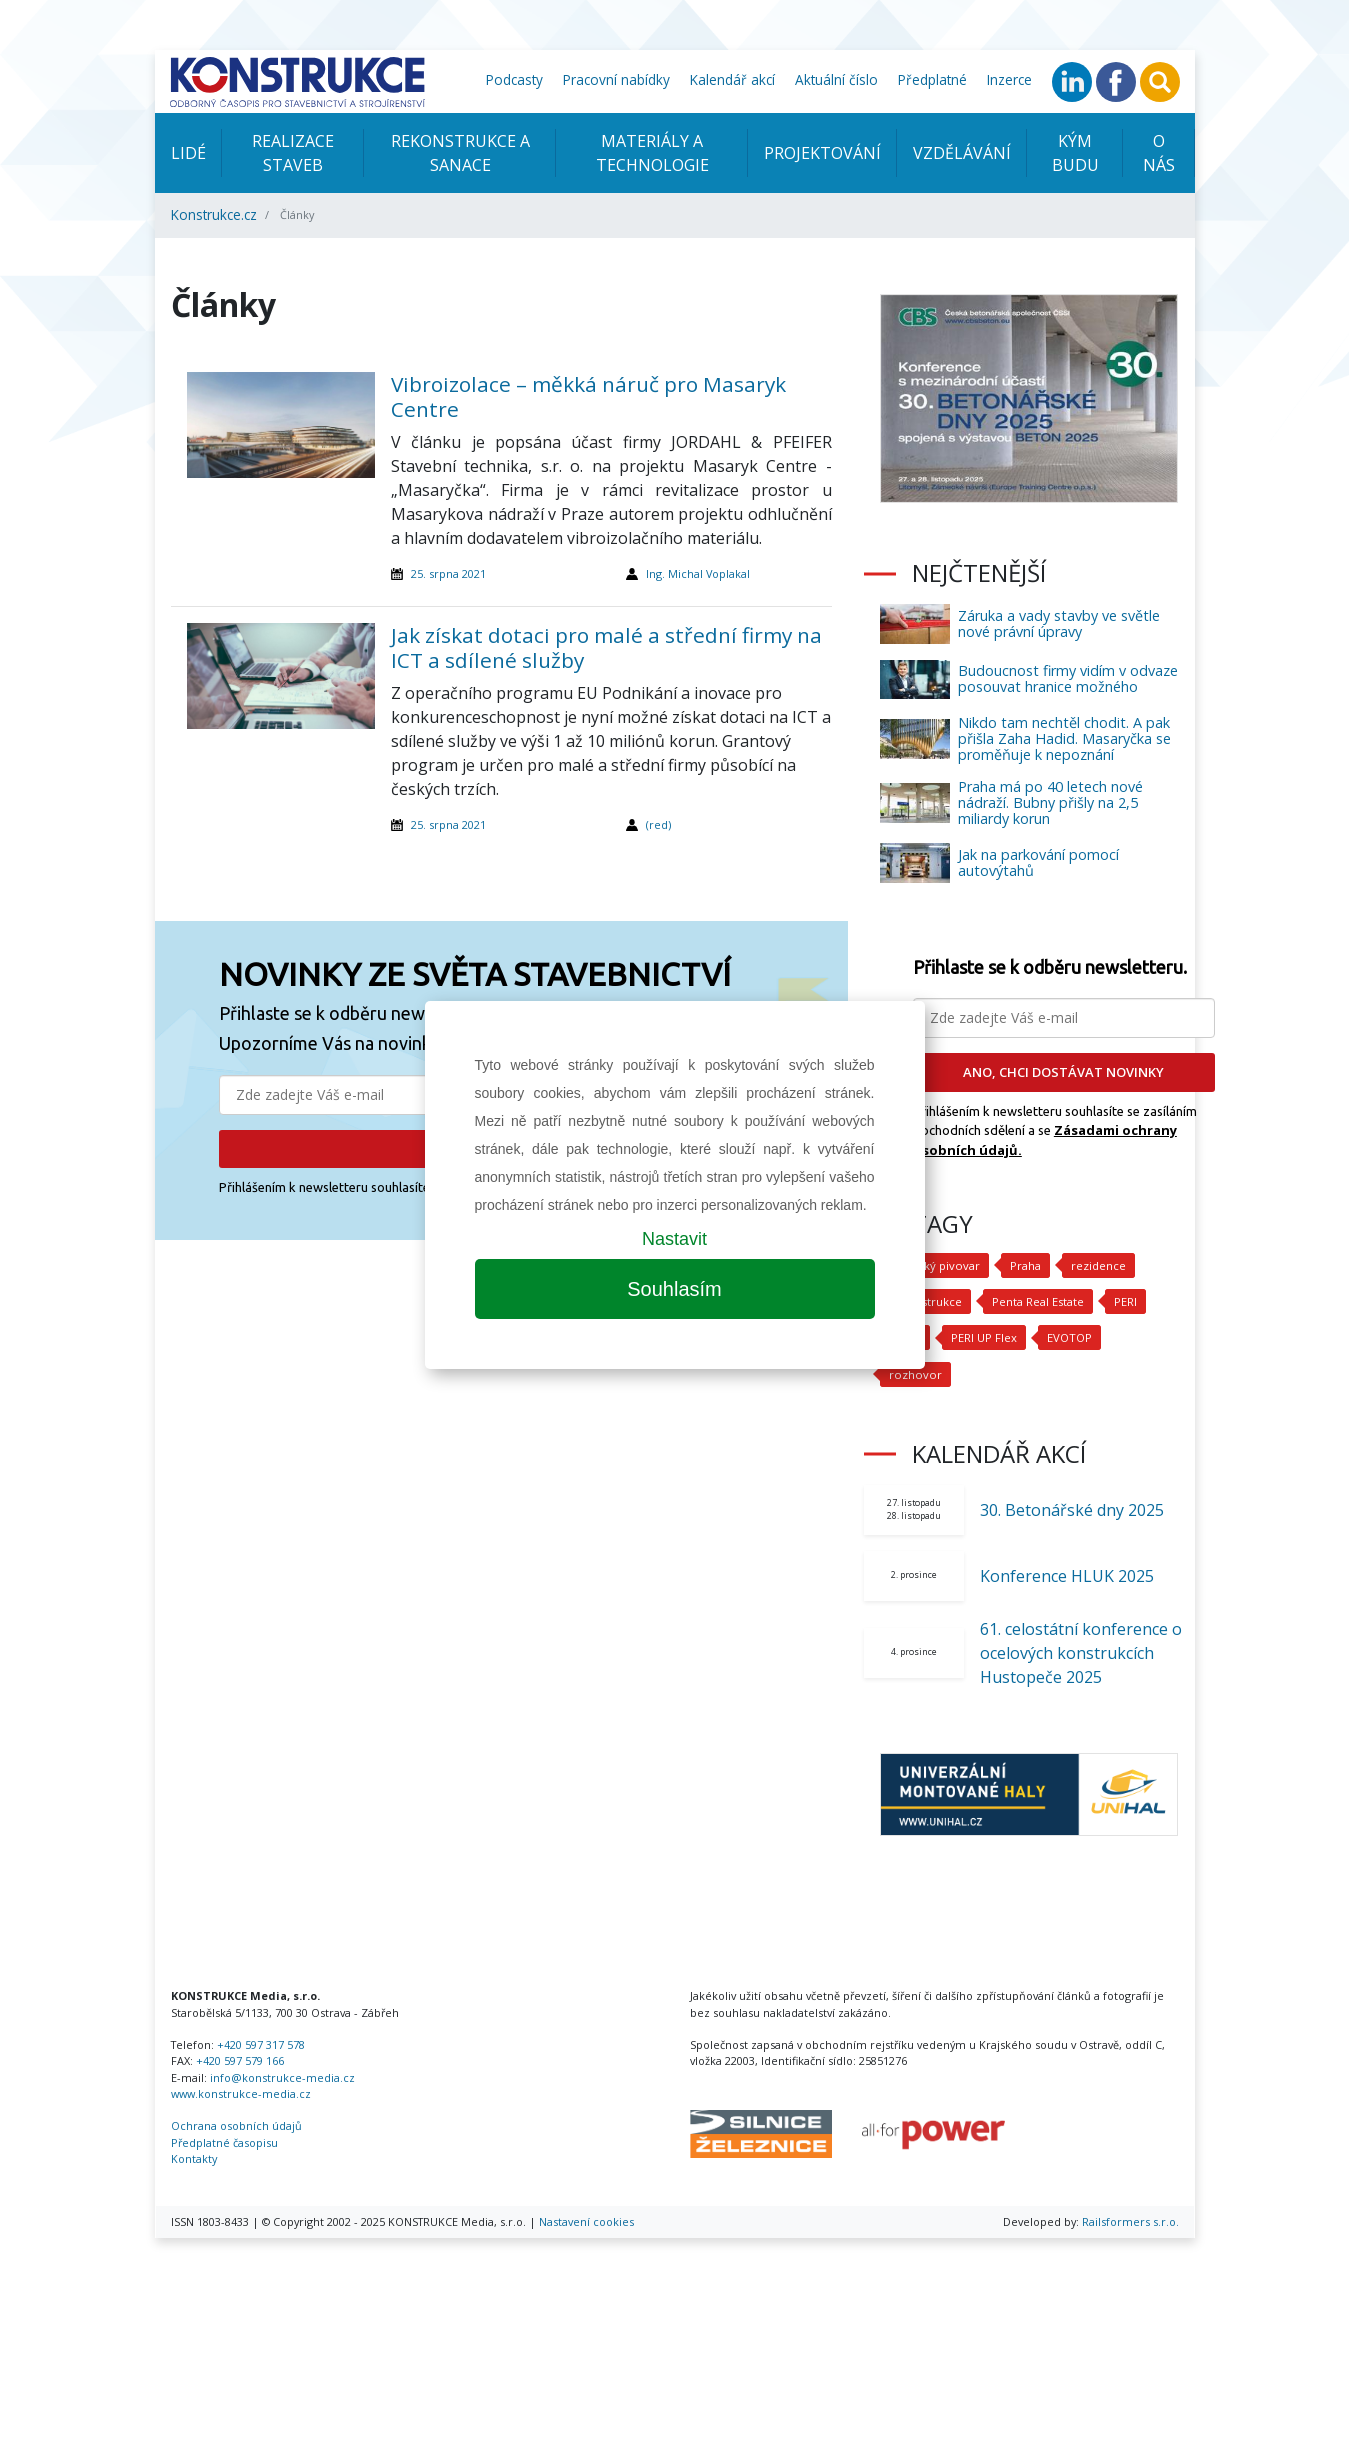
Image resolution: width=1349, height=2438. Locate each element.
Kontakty (194, 2158)
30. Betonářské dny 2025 (1072, 1510)
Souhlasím (674, 1289)
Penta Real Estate (1037, 1301)
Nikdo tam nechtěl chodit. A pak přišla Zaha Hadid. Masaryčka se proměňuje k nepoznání (1064, 738)
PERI (1124, 1301)
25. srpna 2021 (448, 573)
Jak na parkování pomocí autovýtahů (1038, 862)
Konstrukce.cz (214, 214)
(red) (658, 824)
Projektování (822, 153)
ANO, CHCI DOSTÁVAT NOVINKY (1063, 1072)
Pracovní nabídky (616, 79)
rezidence (1094, 1265)
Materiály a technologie (652, 153)
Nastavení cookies (586, 2221)
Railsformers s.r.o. (1130, 2221)
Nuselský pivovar (932, 1265)
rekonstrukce (925, 1301)
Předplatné (932, 79)
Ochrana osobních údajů (236, 2125)
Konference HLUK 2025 (1067, 1576)
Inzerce (1009, 79)
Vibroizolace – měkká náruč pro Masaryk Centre (588, 396)
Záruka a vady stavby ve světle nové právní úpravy (1059, 623)
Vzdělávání (962, 153)
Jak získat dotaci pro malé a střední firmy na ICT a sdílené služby (606, 647)
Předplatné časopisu (224, 2142)
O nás (1159, 153)
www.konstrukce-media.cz (241, 2093)
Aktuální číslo (836, 79)
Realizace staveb (293, 153)
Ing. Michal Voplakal (698, 573)
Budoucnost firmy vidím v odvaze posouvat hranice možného (1068, 678)
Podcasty (514, 79)
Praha (1021, 1265)
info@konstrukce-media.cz (282, 2077)
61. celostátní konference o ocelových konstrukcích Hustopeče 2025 (1081, 1653)
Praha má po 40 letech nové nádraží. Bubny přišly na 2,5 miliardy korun (1050, 802)
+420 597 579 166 (240, 2060)
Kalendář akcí (732, 79)
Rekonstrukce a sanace (460, 153)
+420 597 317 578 (261, 2044)
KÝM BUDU (1075, 153)
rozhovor (913, 1374)
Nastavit (674, 1239)
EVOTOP (1068, 1337)
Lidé (188, 153)
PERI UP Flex (984, 1337)
